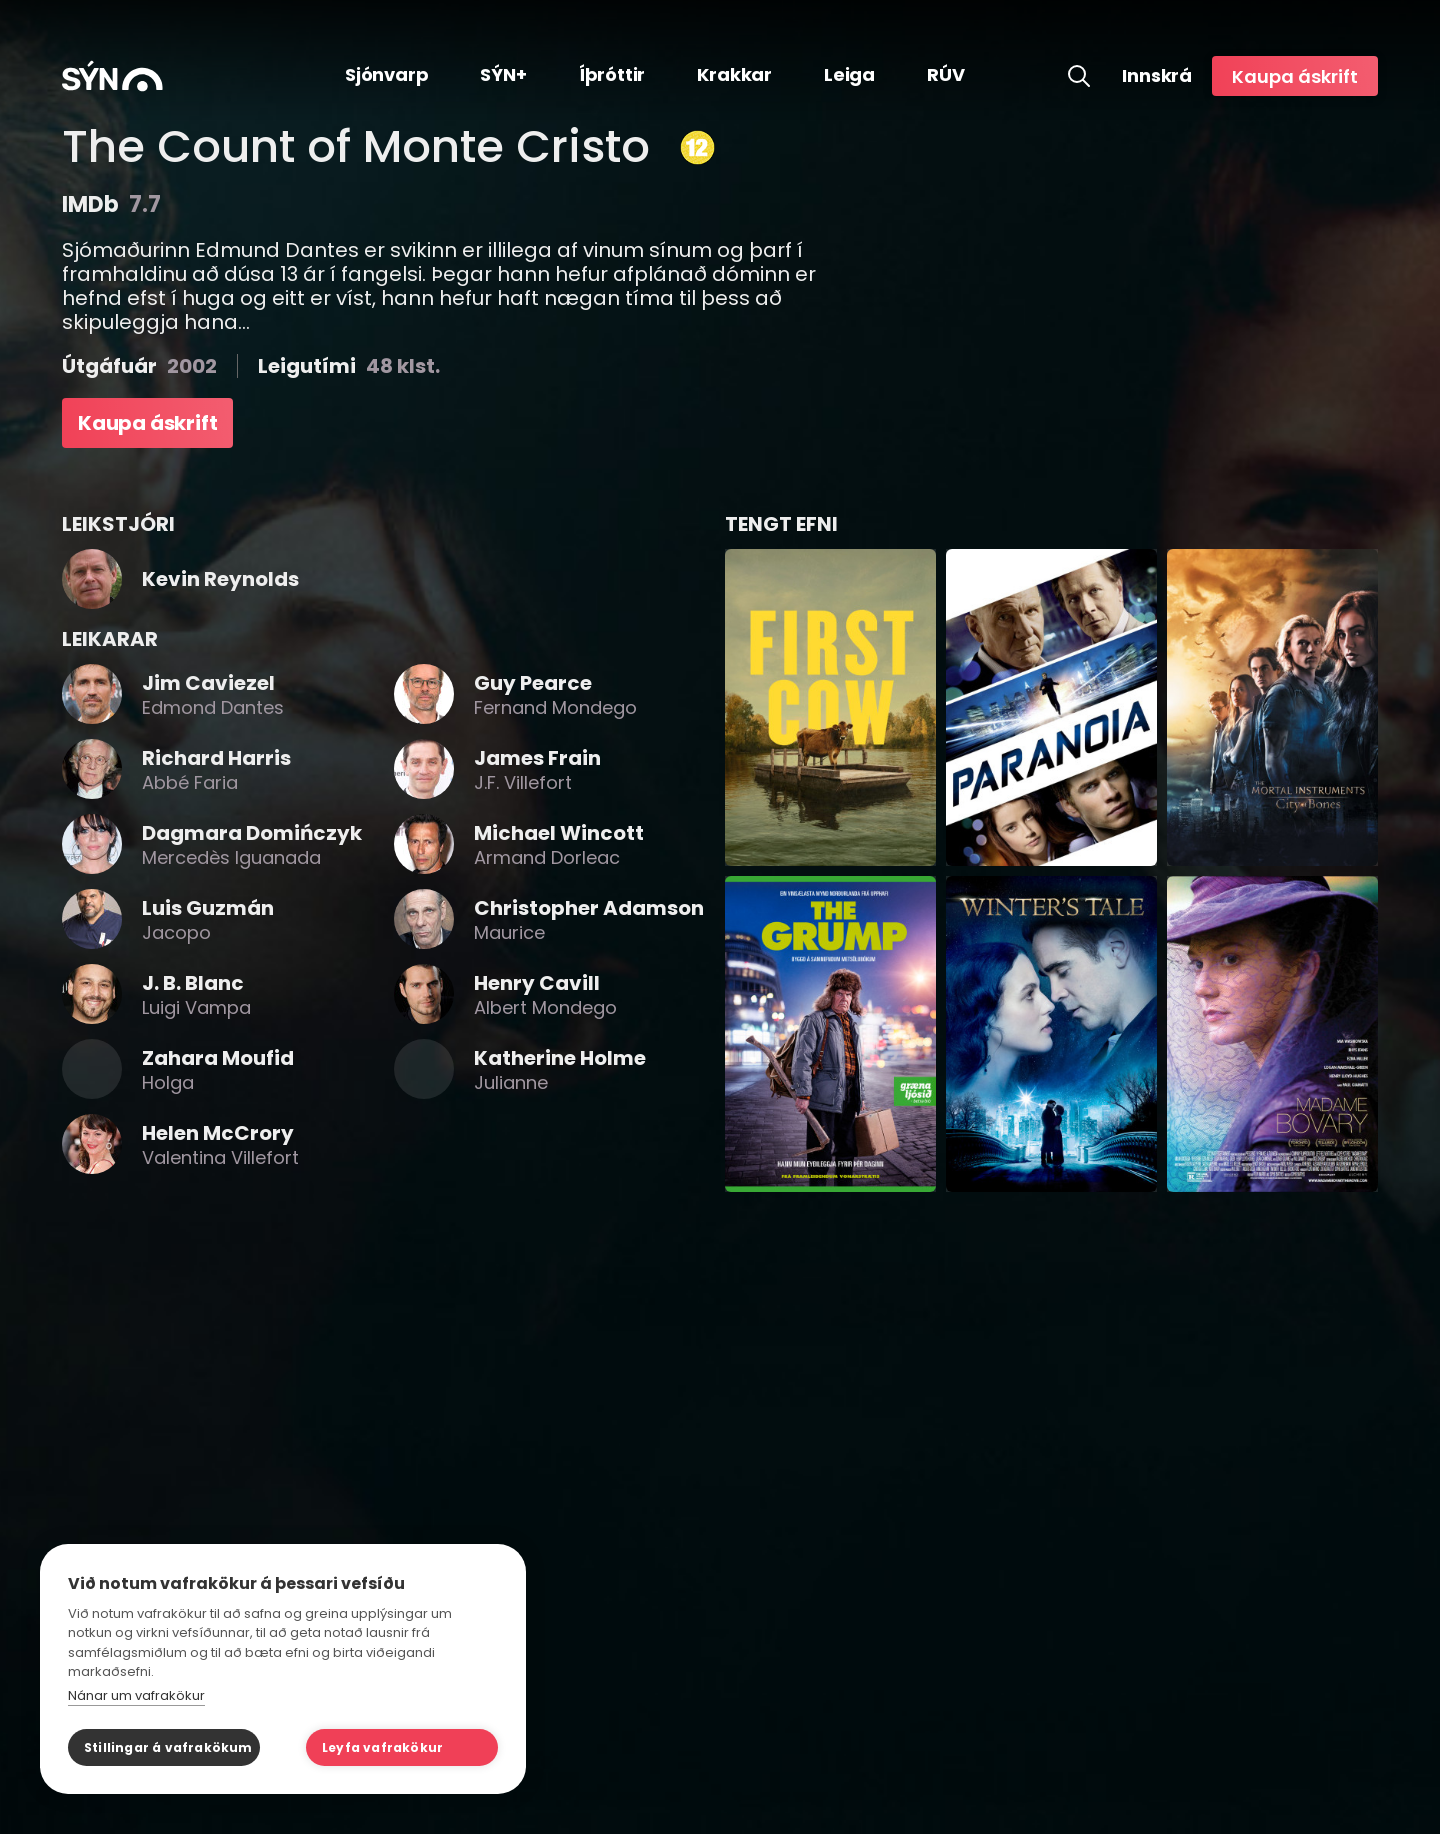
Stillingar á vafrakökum (168, 1747)
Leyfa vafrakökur (382, 1747)
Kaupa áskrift (1295, 76)
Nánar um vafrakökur (136, 1695)
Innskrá (1157, 76)
